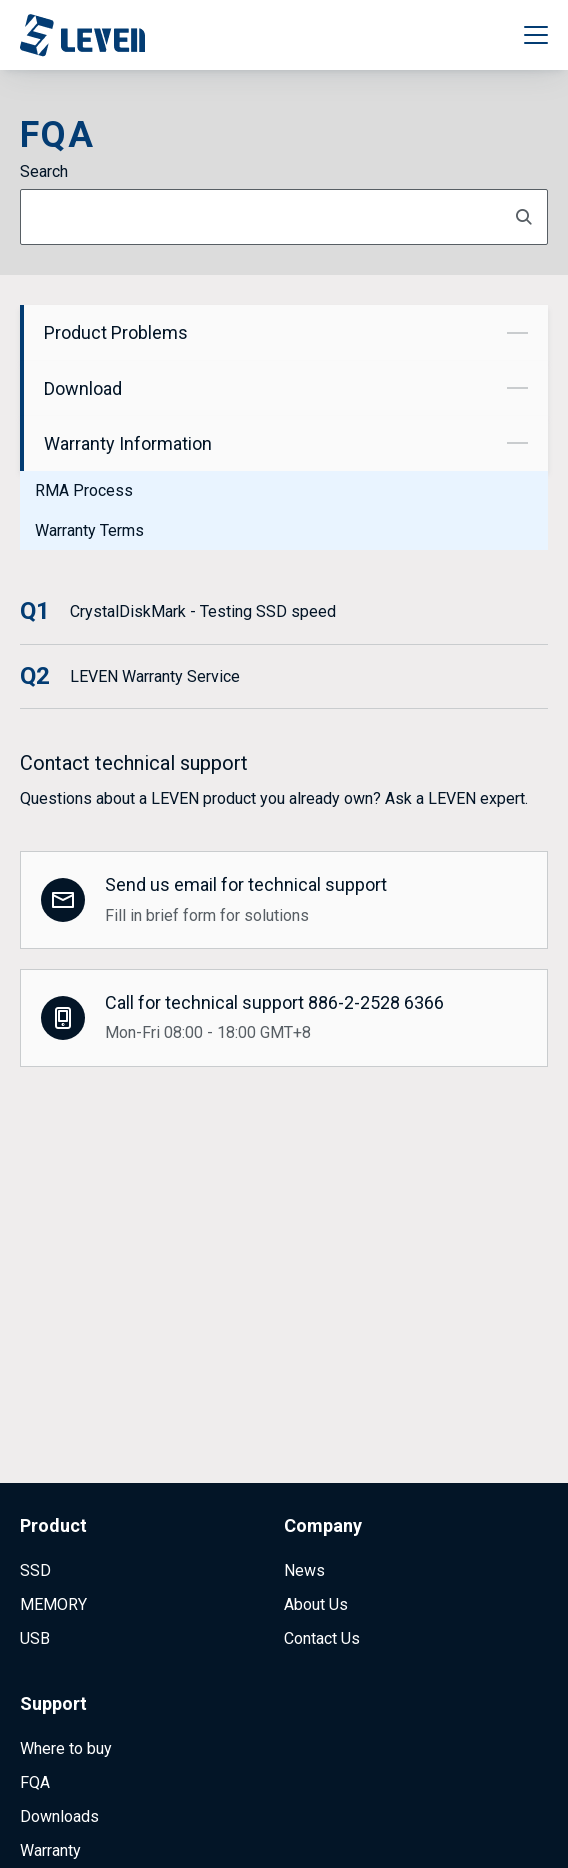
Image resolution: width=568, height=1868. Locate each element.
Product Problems (286, 332)
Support (53, 1601)
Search (44, 171)
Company (323, 1423)
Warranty (50, 1748)
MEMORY (53, 1502)
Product (53, 1423)
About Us (316, 1502)
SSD (35, 1468)
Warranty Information (286, 443)
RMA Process (84, 490)
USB (35, 1536)
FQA (35, 1680)
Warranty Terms (89, 530)
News (304, 1468)
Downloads (59, 1714)
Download (286, 388)
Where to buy (66, 1646)
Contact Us (322, 1536)
